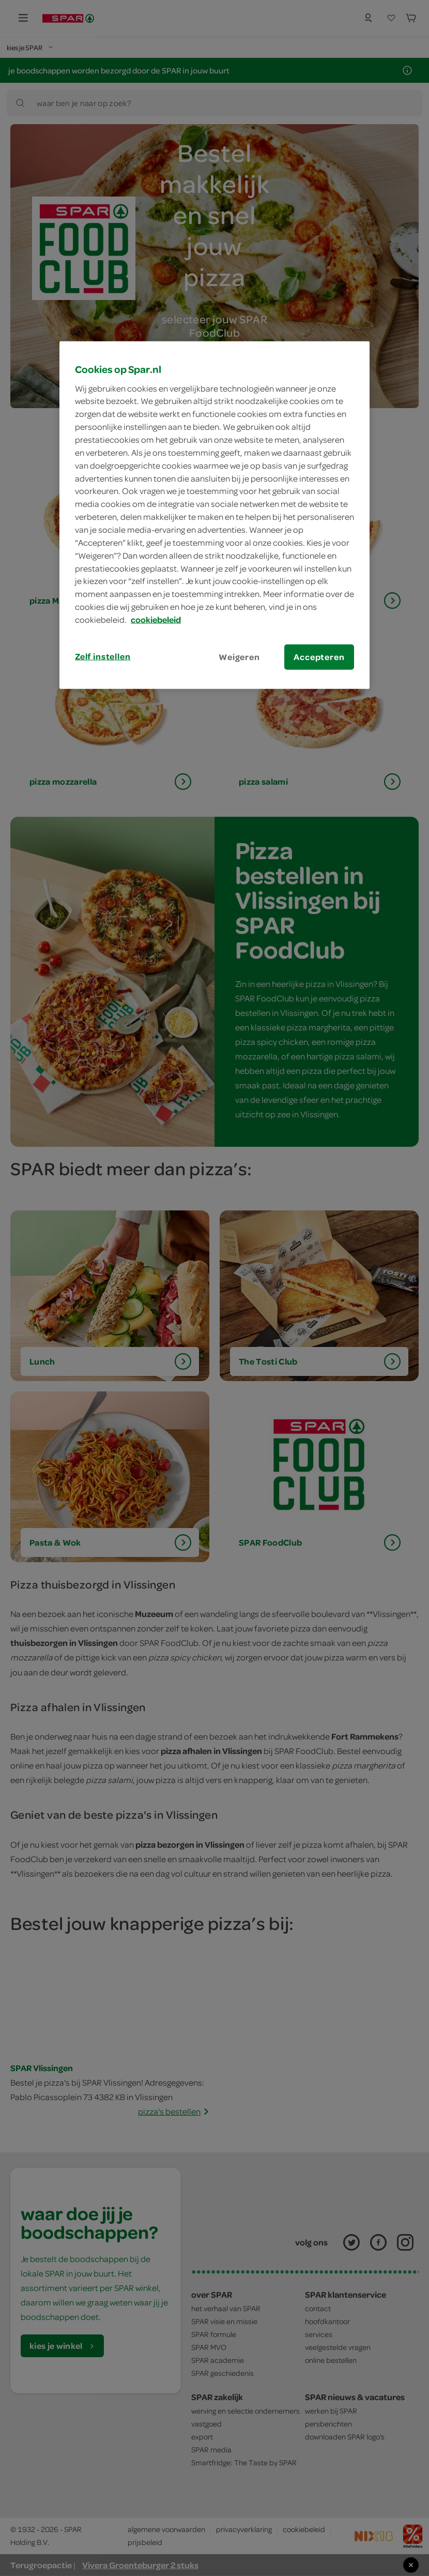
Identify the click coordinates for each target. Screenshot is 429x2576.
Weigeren (239, 657)
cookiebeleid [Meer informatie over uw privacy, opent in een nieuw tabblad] (156, 619)
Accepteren (319, 657)
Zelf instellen (103, 656)
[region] (214, 515)
